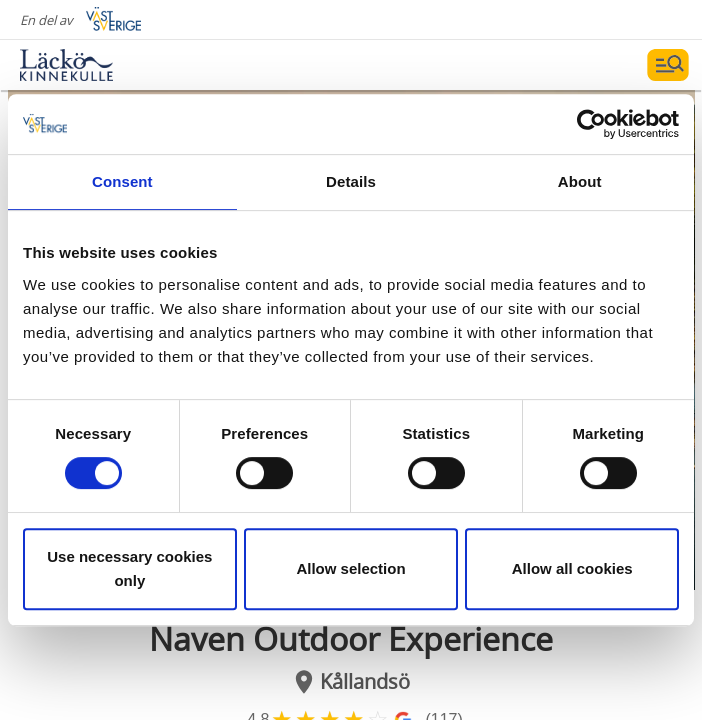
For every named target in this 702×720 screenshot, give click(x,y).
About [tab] (580, 181)
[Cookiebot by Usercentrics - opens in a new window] (591, 124)
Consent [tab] (122, 181)
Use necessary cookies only (129, 568)
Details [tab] (351, 181)
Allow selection (350, 568)
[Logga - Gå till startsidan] (90, 65)
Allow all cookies (572, 568)
